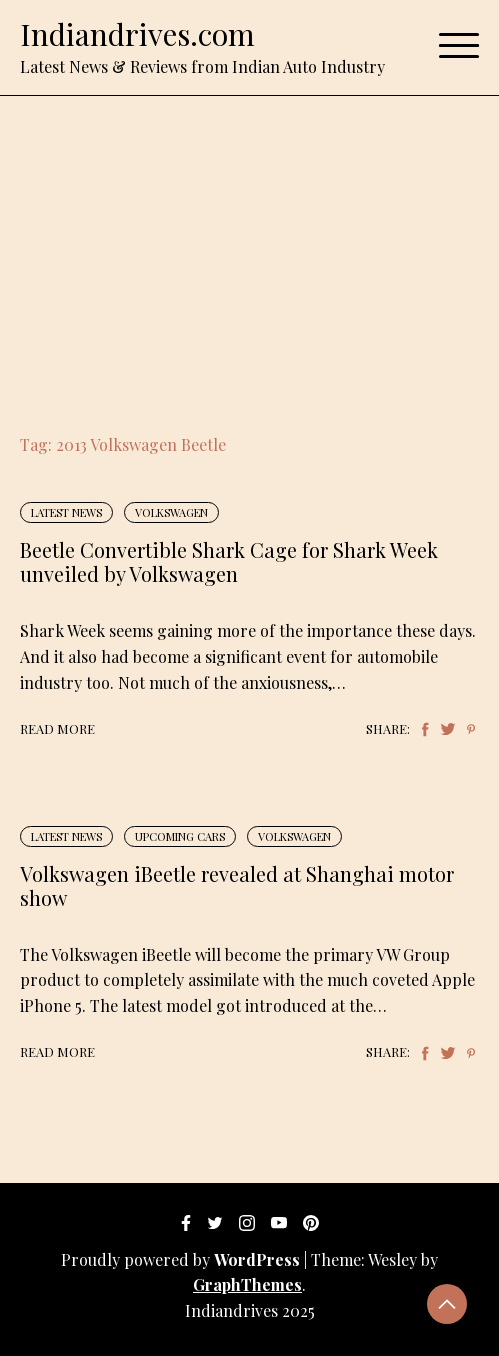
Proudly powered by (182, 1259)
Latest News (66, 512)
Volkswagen (171, 512)
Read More (57, 728)
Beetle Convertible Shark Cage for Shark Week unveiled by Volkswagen (229, 561)
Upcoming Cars (180, 836)
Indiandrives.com (137, 34)
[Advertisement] (249, 246)
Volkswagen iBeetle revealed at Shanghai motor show (237, 885)
